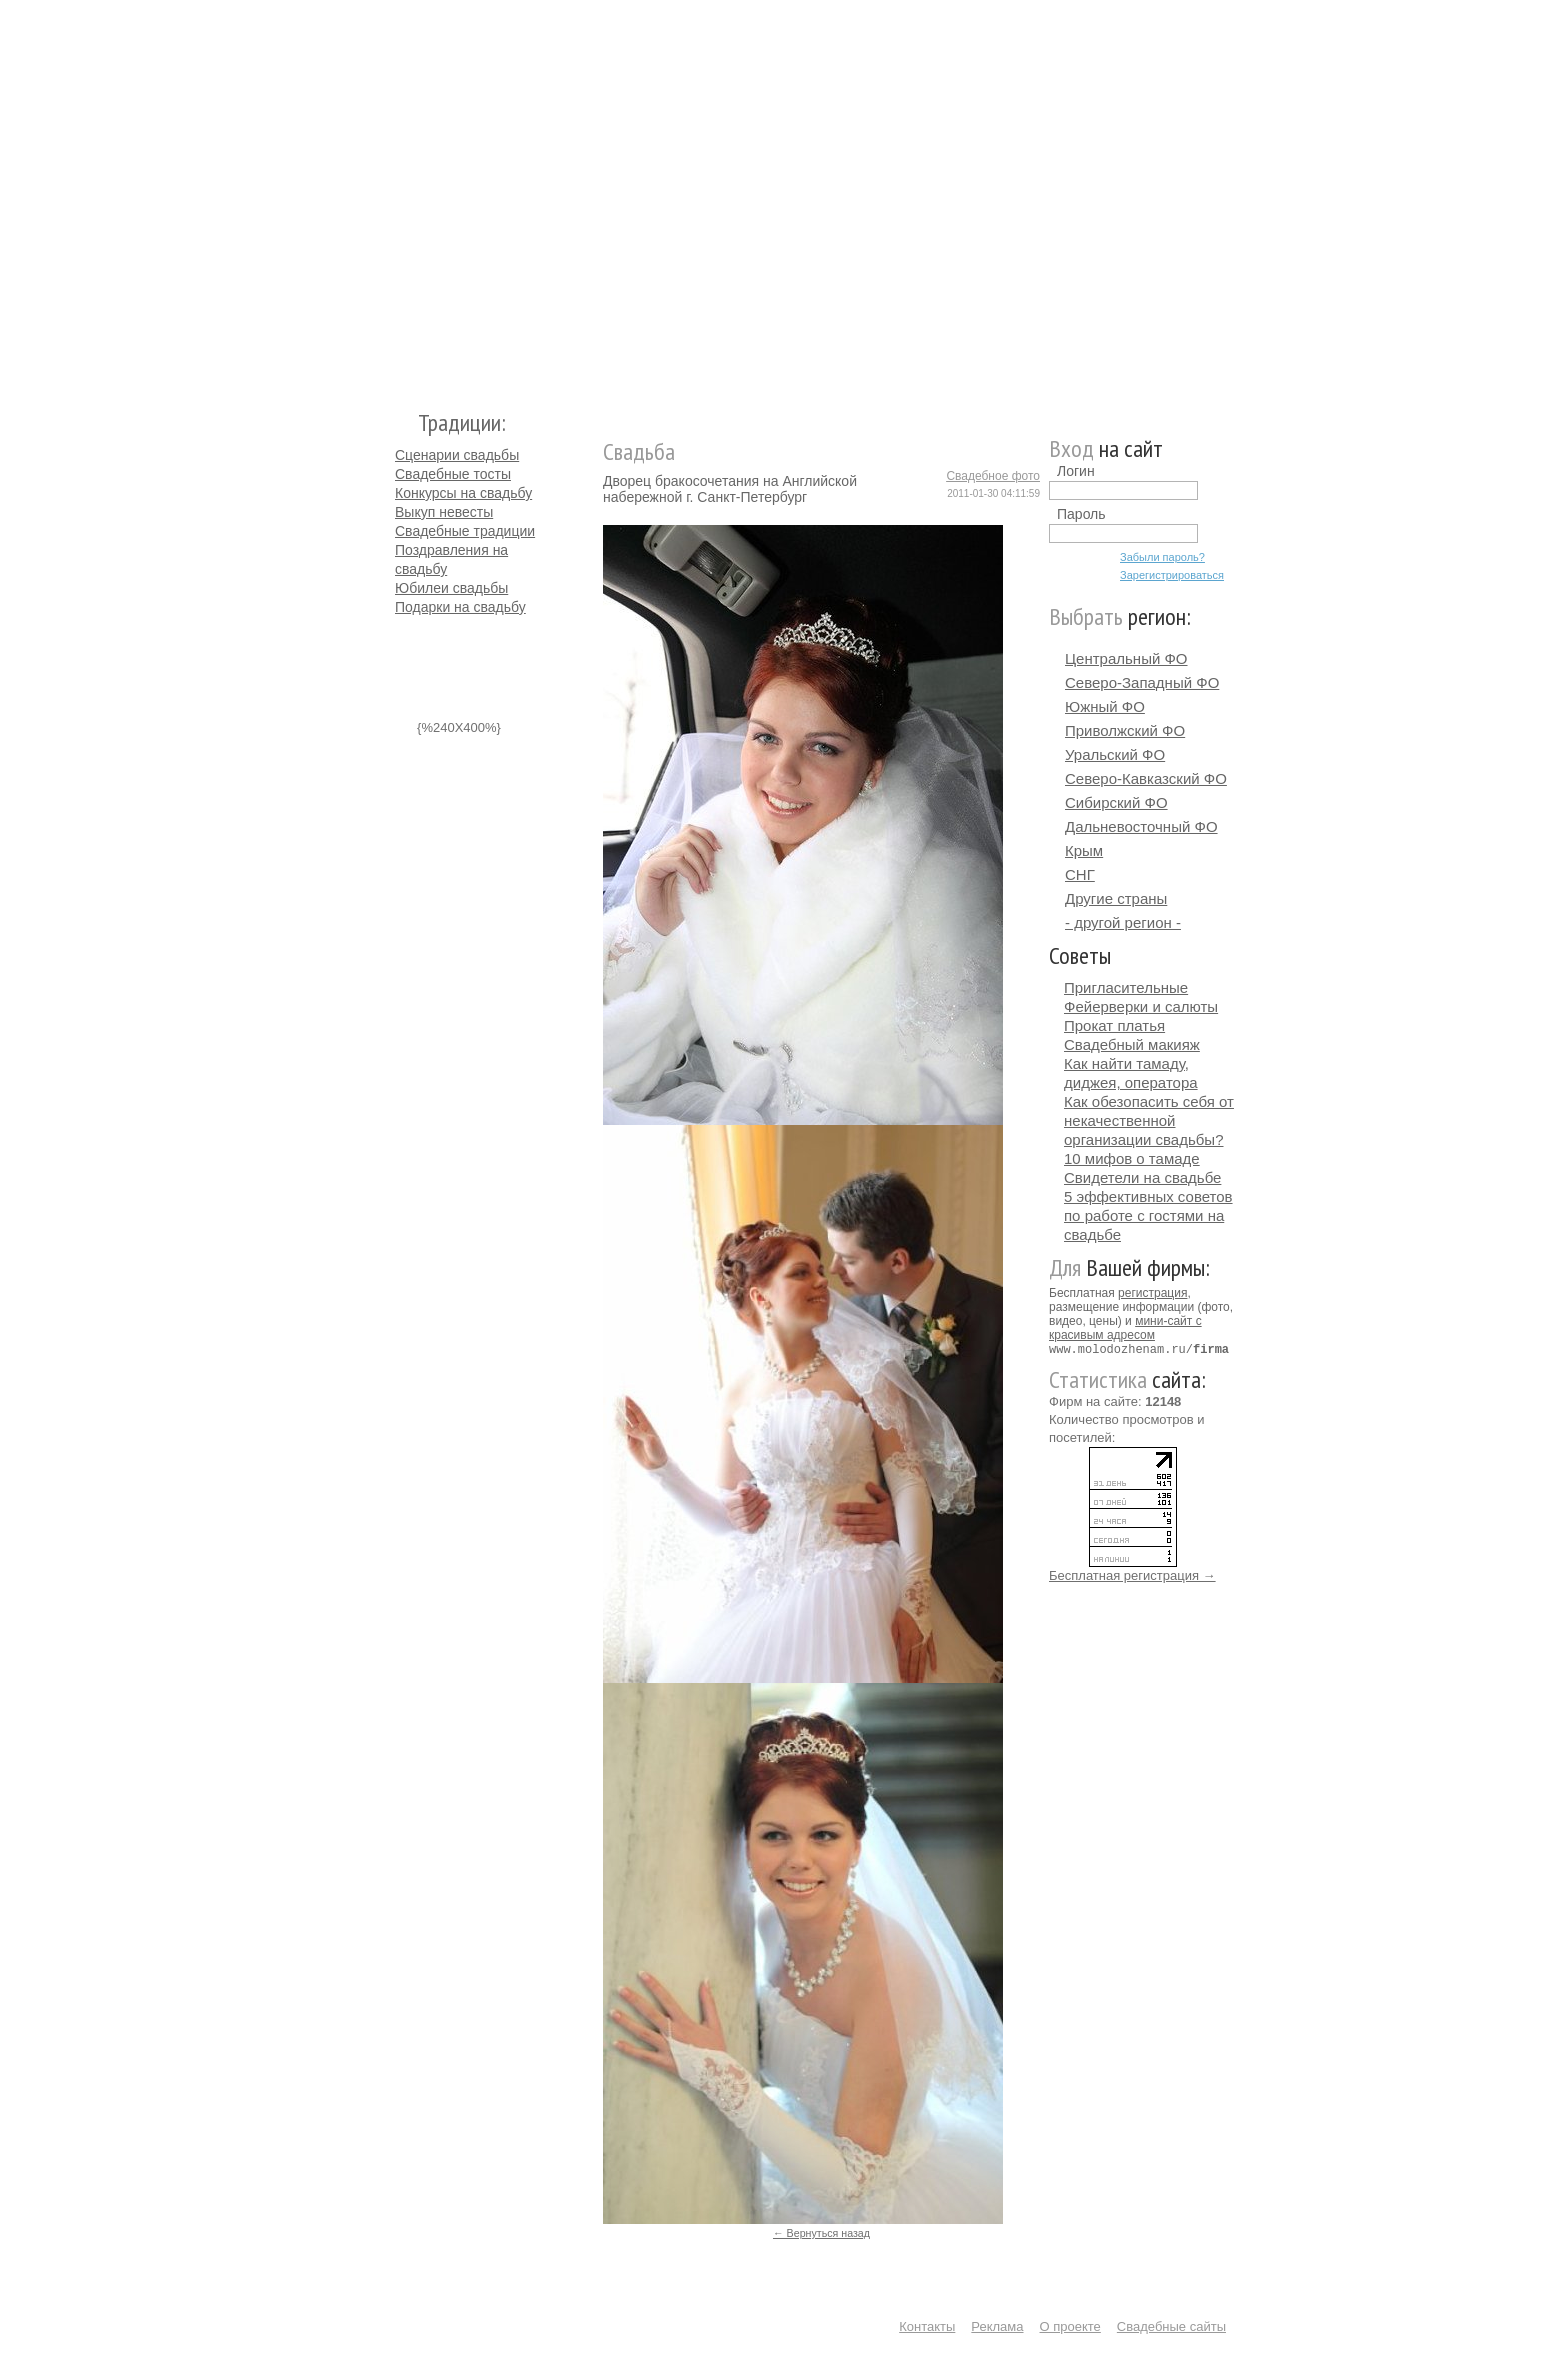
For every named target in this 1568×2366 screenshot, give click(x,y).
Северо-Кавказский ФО (1146, 778)
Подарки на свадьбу (460, 607)
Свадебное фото (993, 476)
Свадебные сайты (1171, 2326)
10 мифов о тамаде (1132, 1158)
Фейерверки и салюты (1141, 1006)
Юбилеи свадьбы (451, 588)
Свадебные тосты (453, 474)
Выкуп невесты (444, 512)
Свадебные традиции (465, 531)
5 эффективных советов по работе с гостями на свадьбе (1148, 1215)
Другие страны (1116, 898)
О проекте (1070, 2326)
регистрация (1152, 1293)
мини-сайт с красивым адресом (1125, 1328)
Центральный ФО (1126, 658)
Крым (1084, 850)
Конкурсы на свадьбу (463, 493)
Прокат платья (1114, 1025)
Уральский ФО (1115, 754)
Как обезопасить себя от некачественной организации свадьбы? (1149, 1120)
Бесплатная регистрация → (1132, 1574)
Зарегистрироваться (1172, 575)
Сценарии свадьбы (457, 455)
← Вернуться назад (821, 2233)
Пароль (1081, 514)
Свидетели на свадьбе (1142, 1177)
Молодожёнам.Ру (403, 195)
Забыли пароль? (1162, 557)
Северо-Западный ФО (1142, 682)
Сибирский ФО (1116, 802)
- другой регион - (1123, 922)
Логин (1076, 471)
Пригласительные (1126, 987)
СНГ (1080, 874)
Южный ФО (1105, 706)
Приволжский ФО (1125, 730)
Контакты (927, 2326)
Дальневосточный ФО (1141, 826)
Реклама (997, 2326)
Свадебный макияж (1132, 1044)
